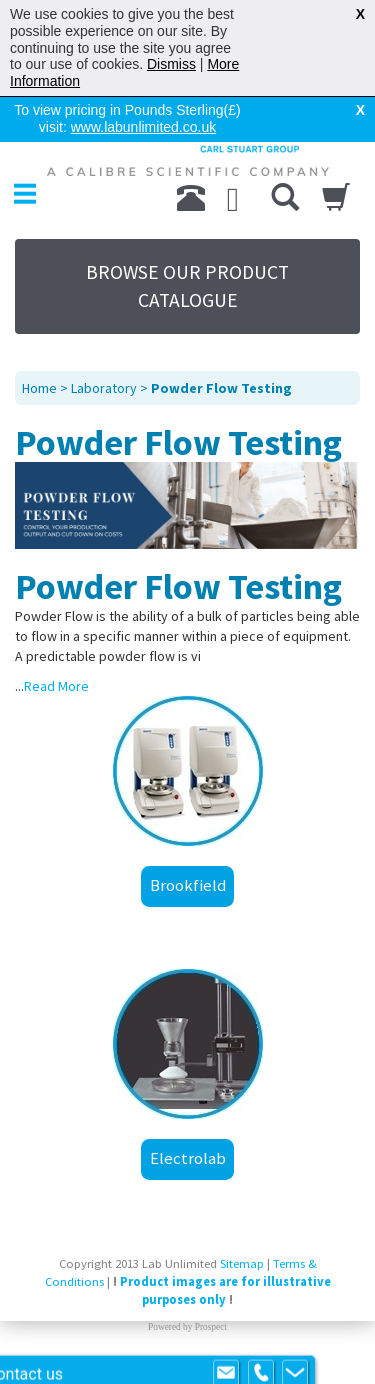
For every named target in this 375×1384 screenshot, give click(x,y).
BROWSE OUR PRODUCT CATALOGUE (187, 286)
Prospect (211, 1327)
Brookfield (188, 885)
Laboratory (104, 388)
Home (39, 388)
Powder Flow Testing (221, 388)
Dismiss (171, 64)
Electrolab (188, 1158)
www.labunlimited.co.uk (144, 127)
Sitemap (242, 1263)
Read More (56, 686)
